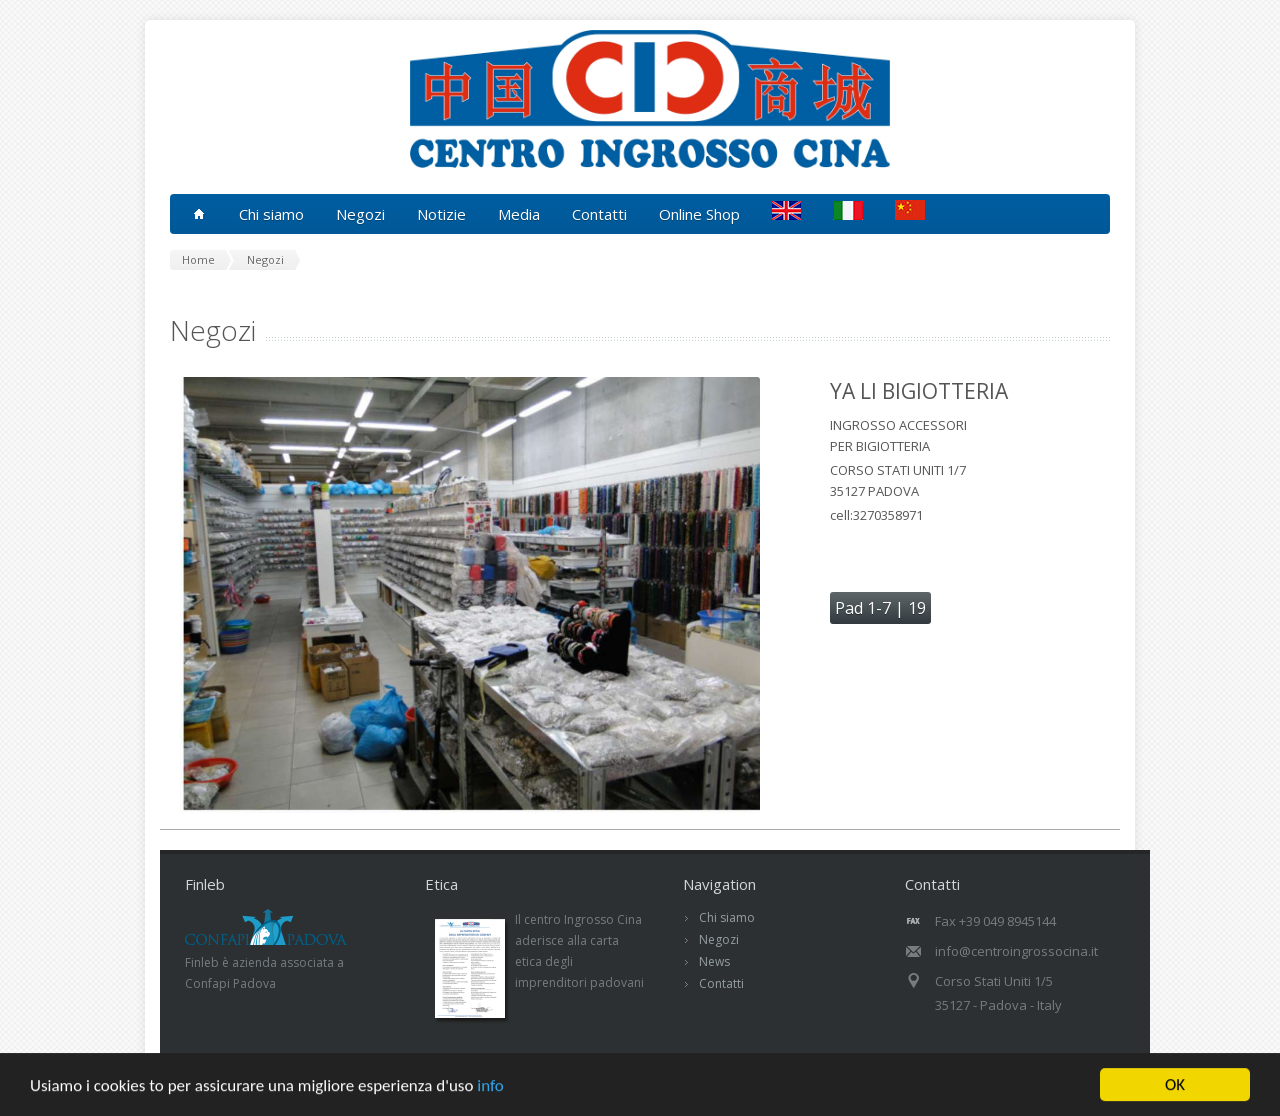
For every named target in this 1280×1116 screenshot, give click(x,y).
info (490, 1086)
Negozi (719, 939)
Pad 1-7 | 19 (880, 608)
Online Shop (699, 214)
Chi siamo (727, 917)
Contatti (599, 214)
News (714, 961)
